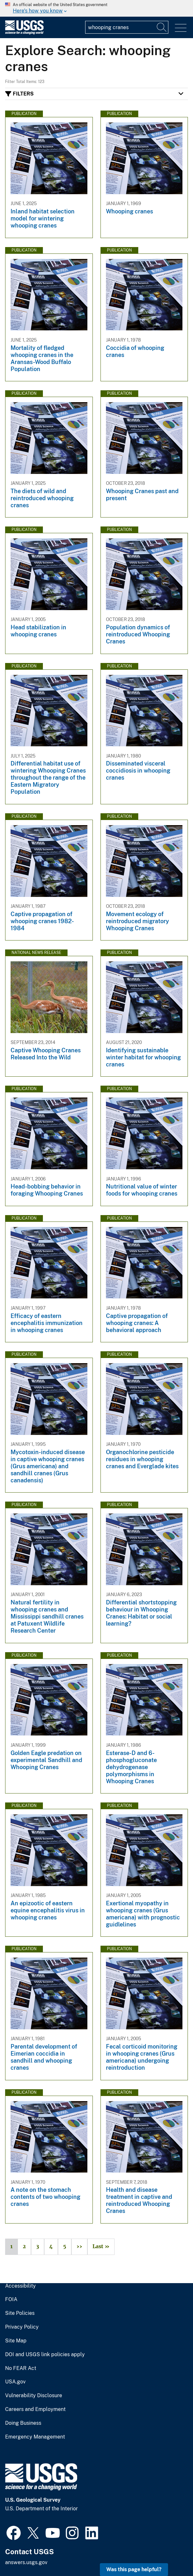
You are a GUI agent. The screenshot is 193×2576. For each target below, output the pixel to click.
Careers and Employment (35, 2409)
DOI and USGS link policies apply (45, 2354)
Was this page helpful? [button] (134, 2569)
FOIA (11, 2299)
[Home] (24, 33)
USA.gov (15, 2382)
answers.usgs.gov (26, 2562)
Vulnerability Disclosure (33, 2395)
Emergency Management (35, 2437)
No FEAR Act (20, 2368)
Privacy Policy (22, 2327)
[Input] (126, 27)
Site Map (16, 2341)
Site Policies (20, 2313)
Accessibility (20, 2286)
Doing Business (23, 2423)
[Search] (162, 27)
